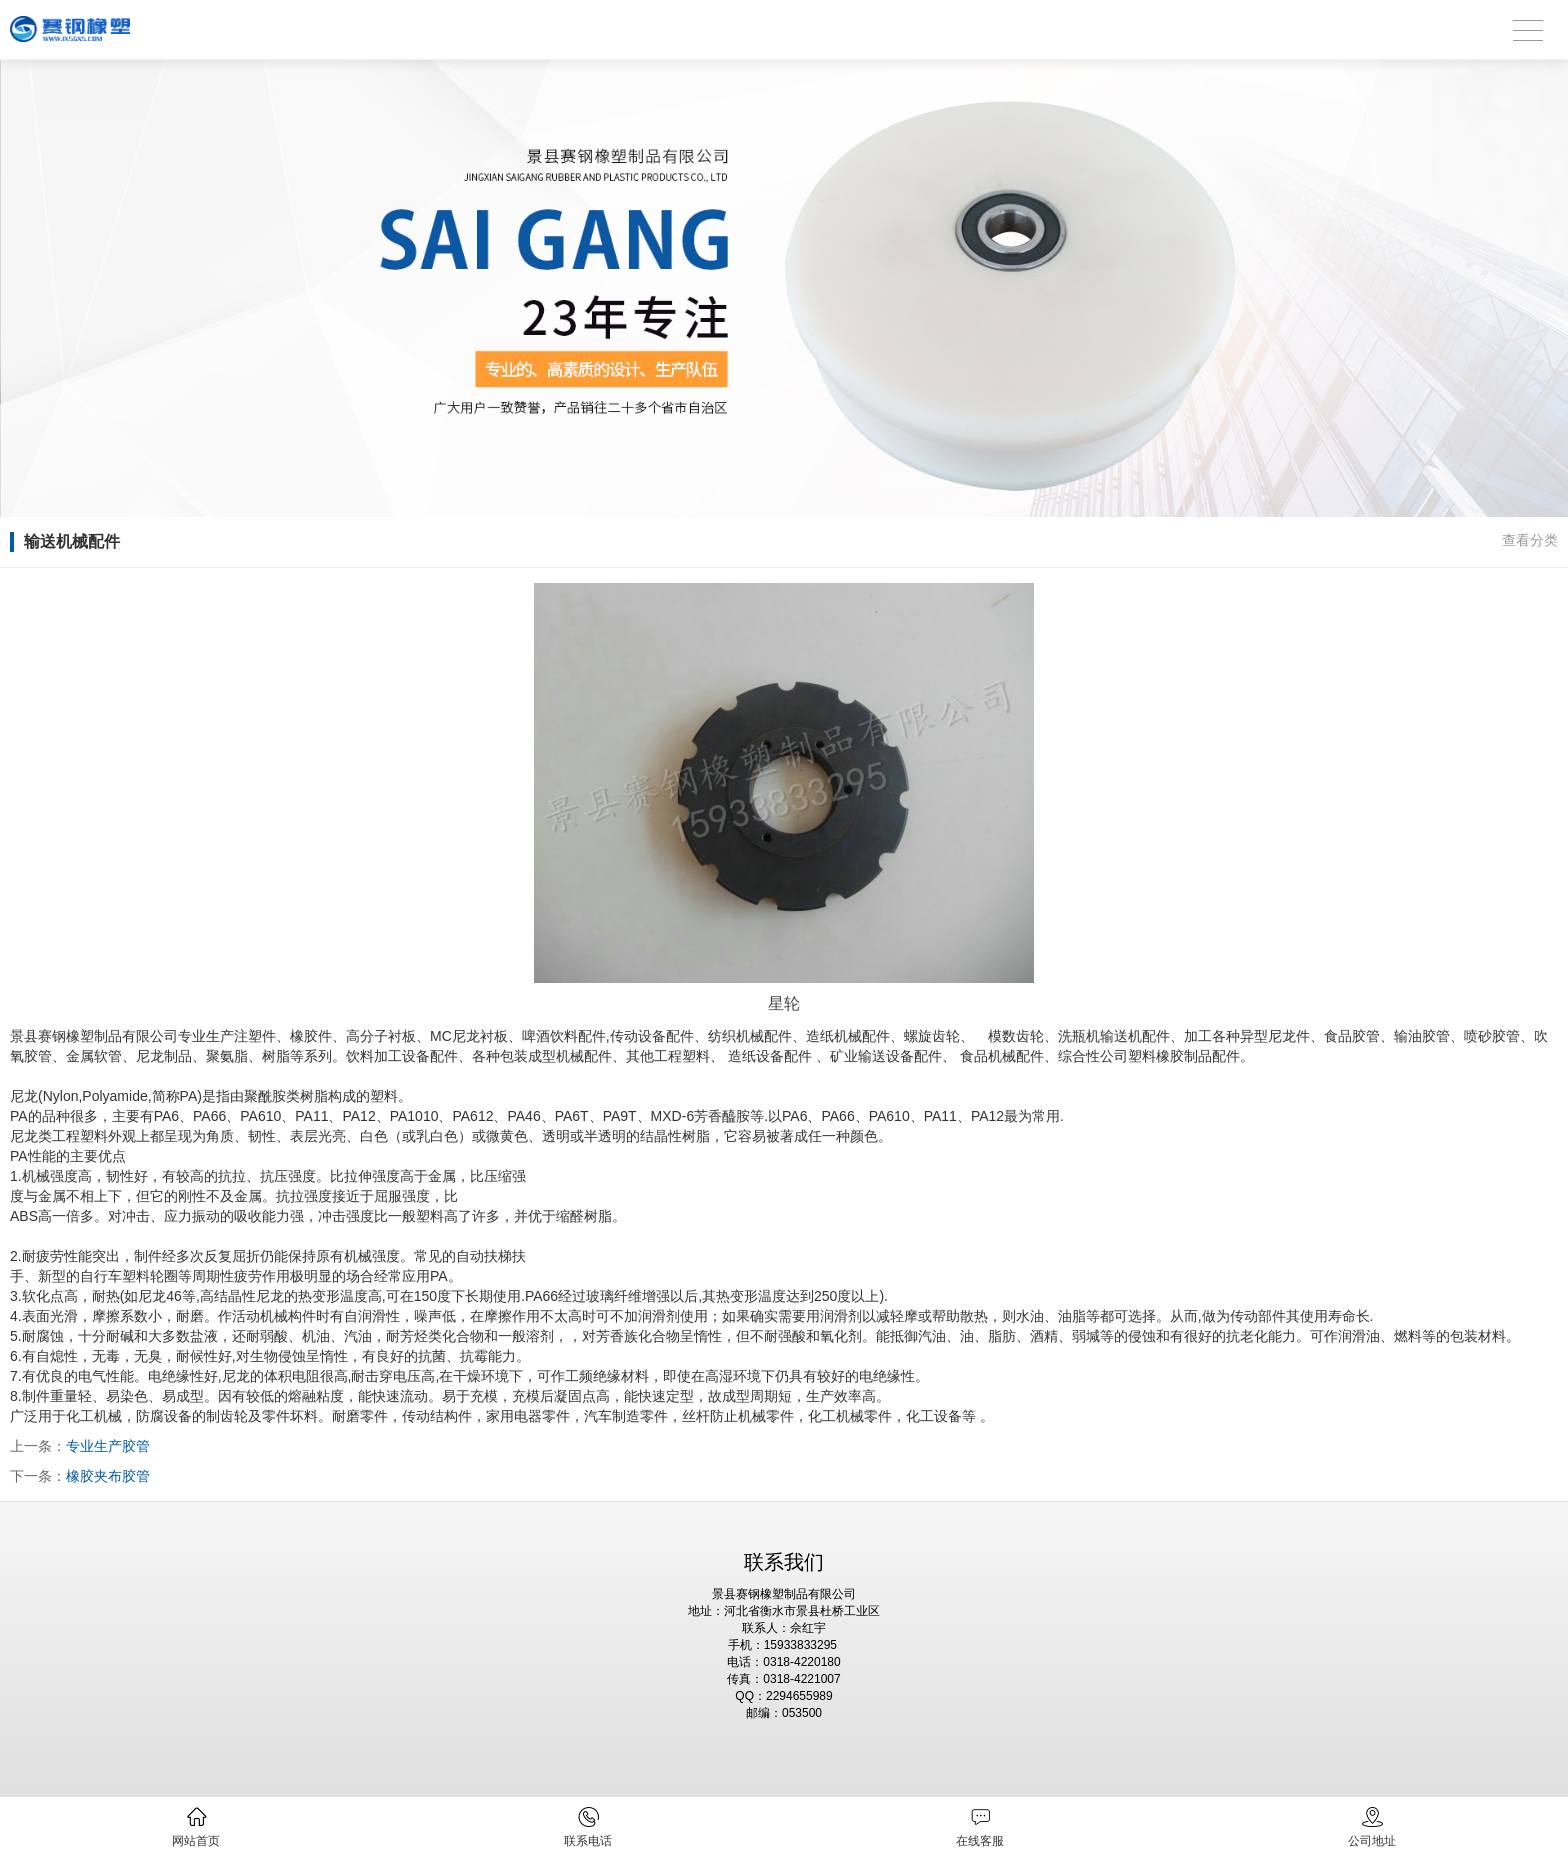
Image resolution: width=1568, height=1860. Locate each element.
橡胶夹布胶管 (108, 1476)
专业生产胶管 (108, 1446)
